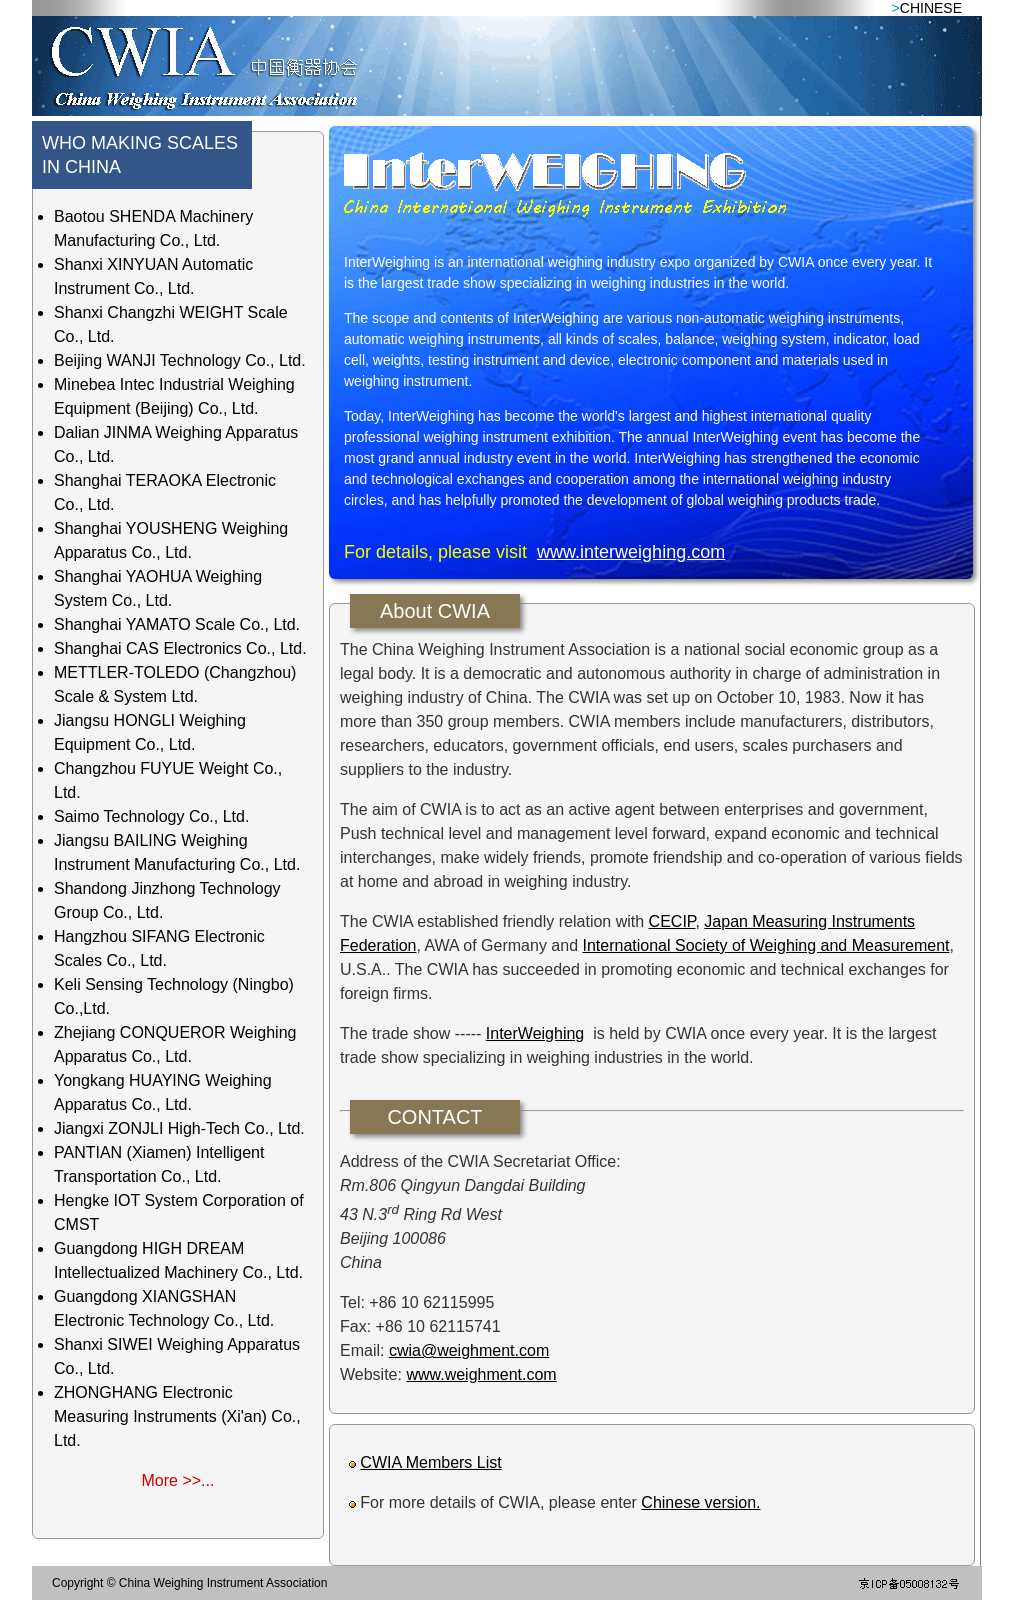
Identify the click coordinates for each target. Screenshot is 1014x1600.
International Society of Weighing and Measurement (766, 945)
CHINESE (931, 8)
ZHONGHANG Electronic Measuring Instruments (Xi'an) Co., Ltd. (177, 1416)
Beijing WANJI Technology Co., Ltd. (180, 360)
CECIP (672, 921)
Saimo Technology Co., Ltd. (151, 816)
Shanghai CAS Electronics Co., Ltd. (180, 648)
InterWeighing (535, 1033)
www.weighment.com (481, 1374)
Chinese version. (700, 1502)
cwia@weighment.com (469, 1350)
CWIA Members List (430, 1462)
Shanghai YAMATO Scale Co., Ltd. (177, 624)
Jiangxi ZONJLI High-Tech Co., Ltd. (179, 1128)
